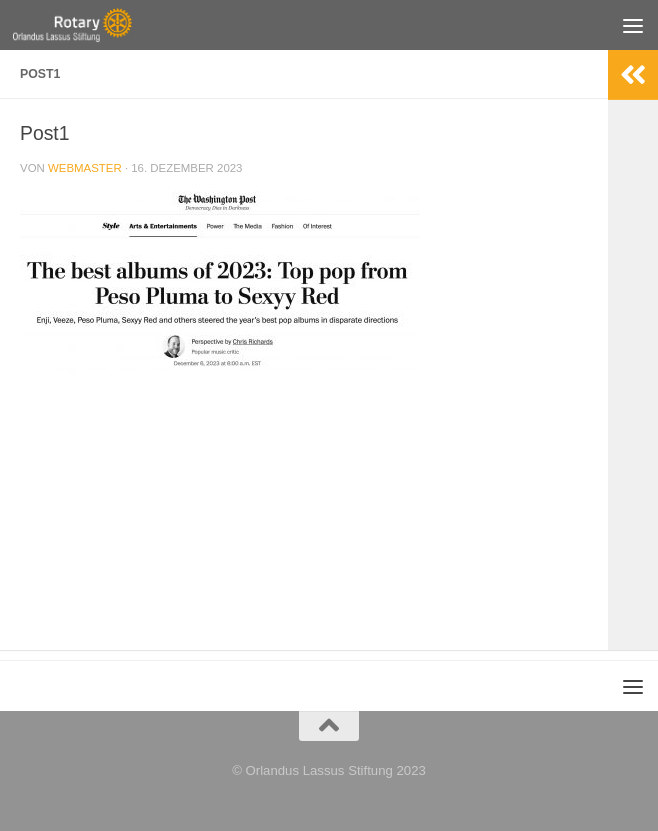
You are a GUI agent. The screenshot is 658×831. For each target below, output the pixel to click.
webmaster (85, 168)
